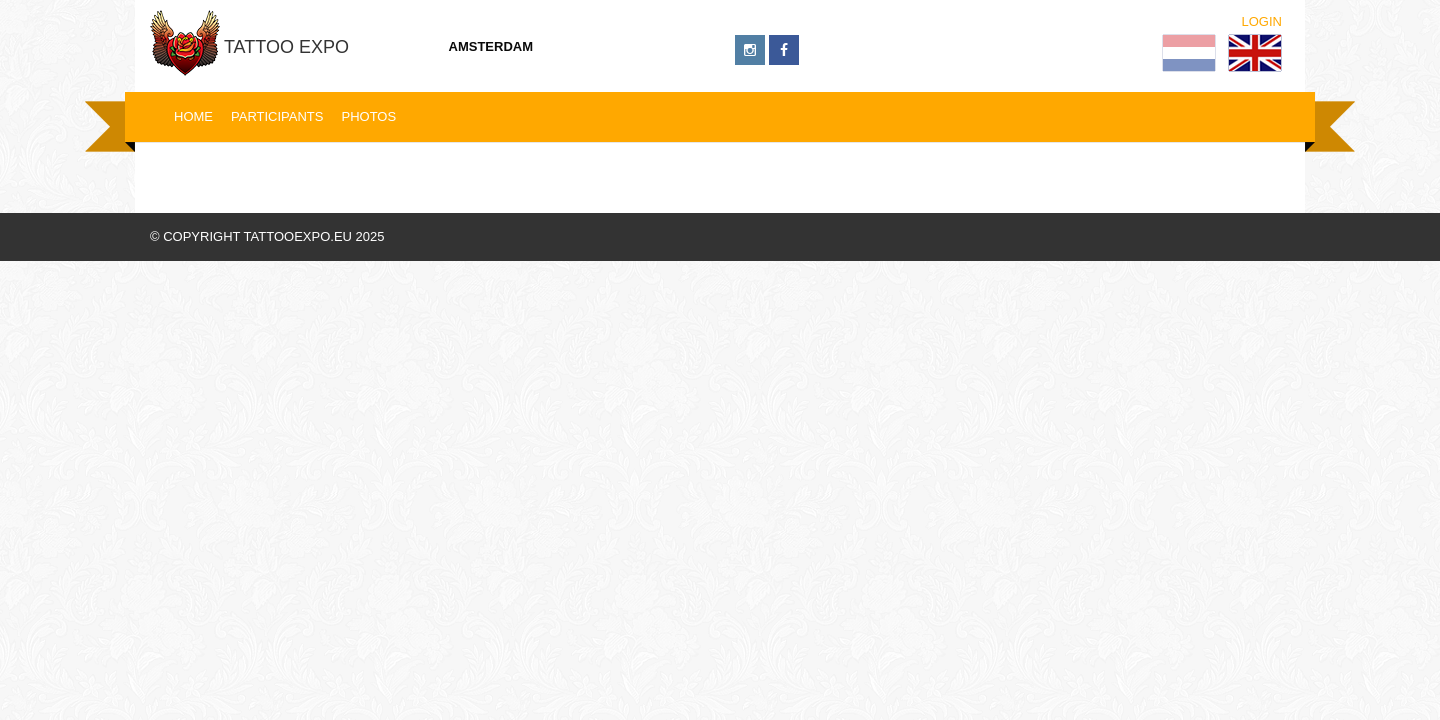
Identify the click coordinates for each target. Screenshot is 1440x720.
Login (1262, 21)
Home (193, 116)
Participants (277, 116)
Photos (368, 116)
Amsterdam (491, 46)
